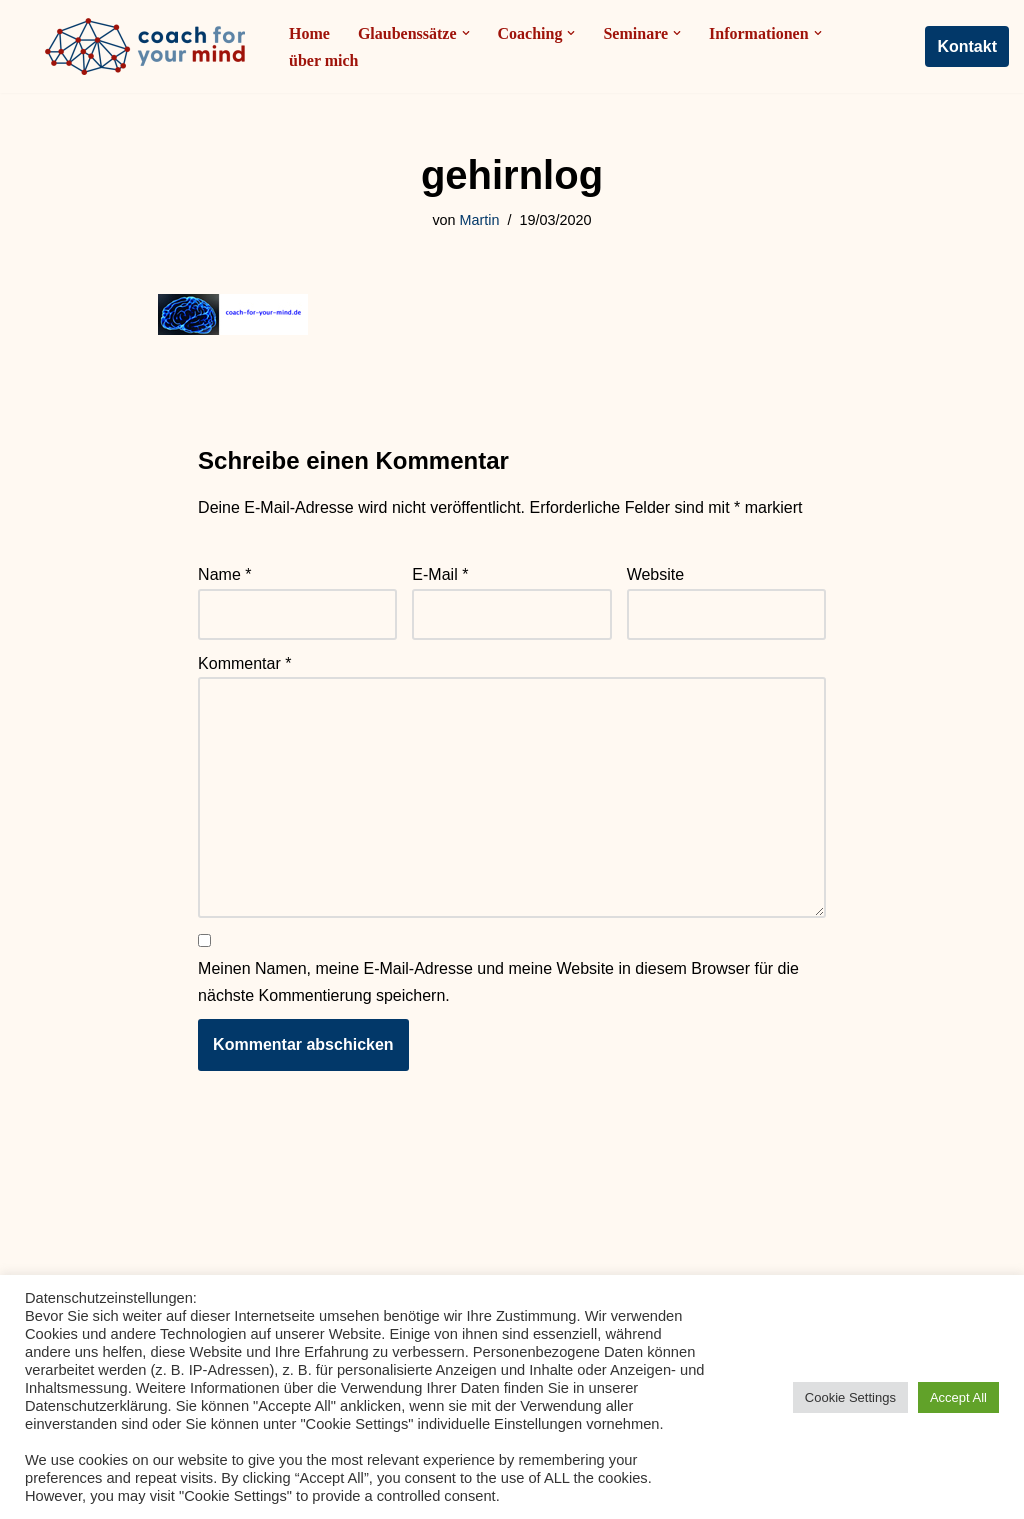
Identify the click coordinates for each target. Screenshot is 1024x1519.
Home (309, 33)
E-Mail (440, 575)
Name (224, 575)
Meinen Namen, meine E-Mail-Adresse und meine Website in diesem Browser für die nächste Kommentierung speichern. (498, 983)
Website (656, 575)
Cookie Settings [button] (850, 1397)
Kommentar (244, 663)
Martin (480, 220)
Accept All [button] (958, 1397)
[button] (466, 33)
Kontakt (967, 46)
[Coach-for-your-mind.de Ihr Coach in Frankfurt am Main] (150, 46)
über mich (323, 60)
